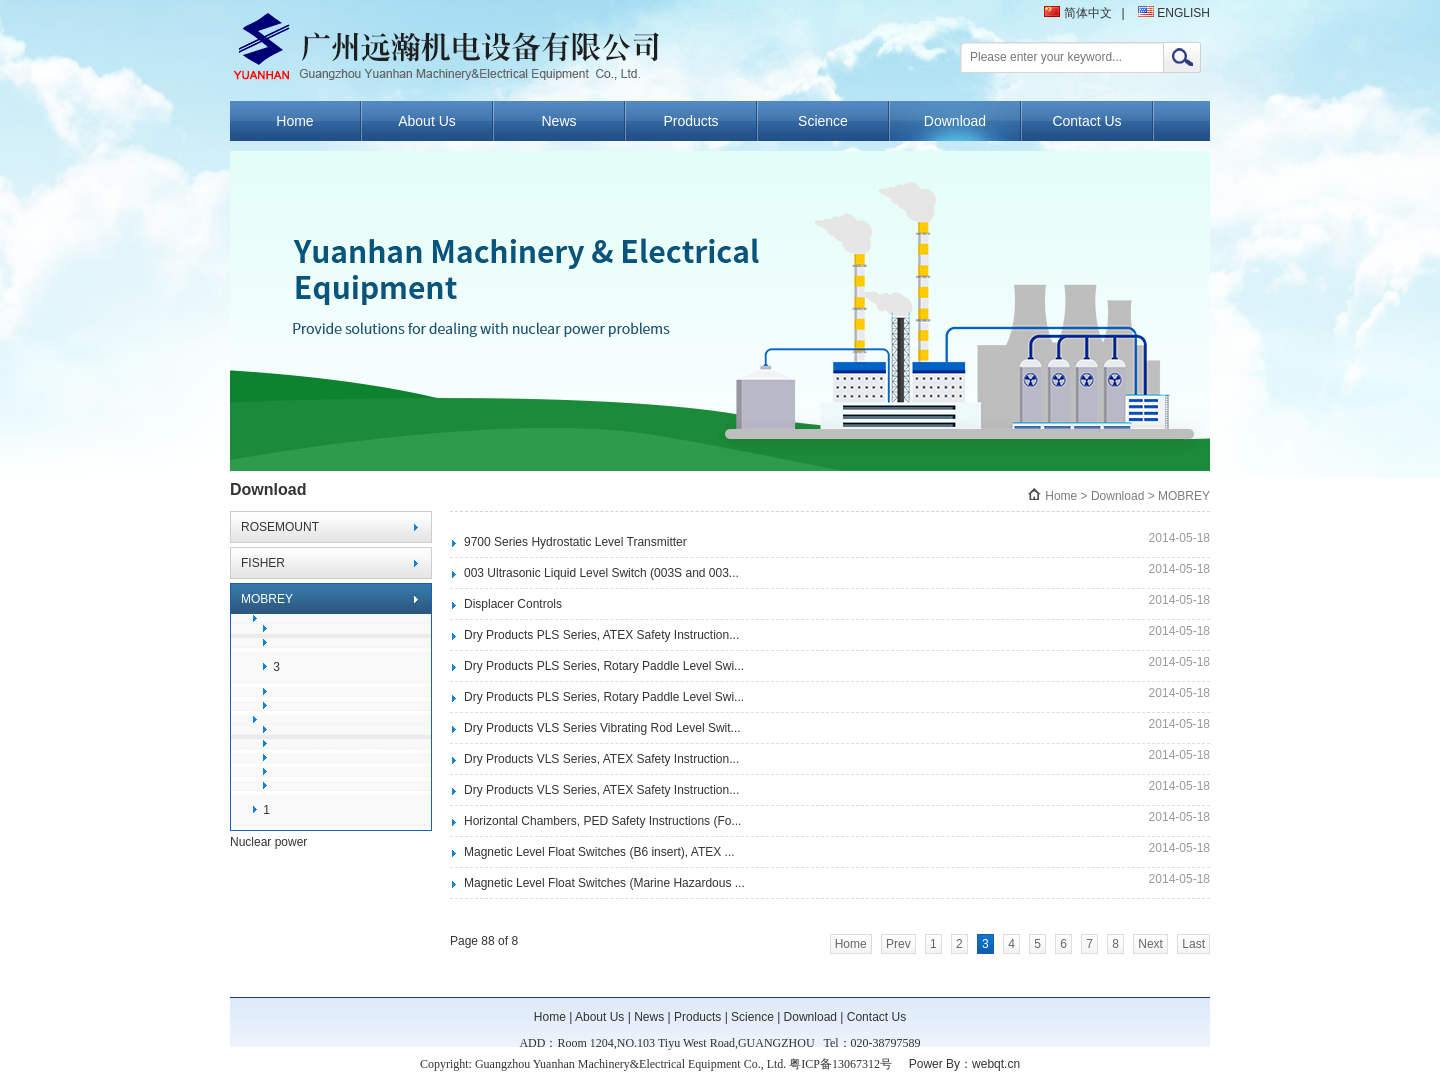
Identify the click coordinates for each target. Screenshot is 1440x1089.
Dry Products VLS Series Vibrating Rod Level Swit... (602, 728)
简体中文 (1077, 13)
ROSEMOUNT (280, 527)
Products (690, 121)
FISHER (263, 563)
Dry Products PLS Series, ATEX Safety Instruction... (601, 635)
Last (1193, 944)
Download (955, 121)
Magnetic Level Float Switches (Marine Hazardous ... (604, 883)
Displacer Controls (513, 604)
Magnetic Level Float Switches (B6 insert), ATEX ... (599, 852)
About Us (427, 121)
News (558, 121)
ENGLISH (1174, 13)
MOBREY (267, 599)
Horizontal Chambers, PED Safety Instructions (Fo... (602, 821)
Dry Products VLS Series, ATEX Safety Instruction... (601, 759)
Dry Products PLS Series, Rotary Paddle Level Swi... (604, 666)
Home (294, 121)
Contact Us (1086, 121)
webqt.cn (996, 1064)
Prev (898, 944)
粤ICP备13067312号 (840, 1064)
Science (823, 121)
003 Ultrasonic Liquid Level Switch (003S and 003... (601, 573)
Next (1150, 944)
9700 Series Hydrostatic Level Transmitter (575, 542)
